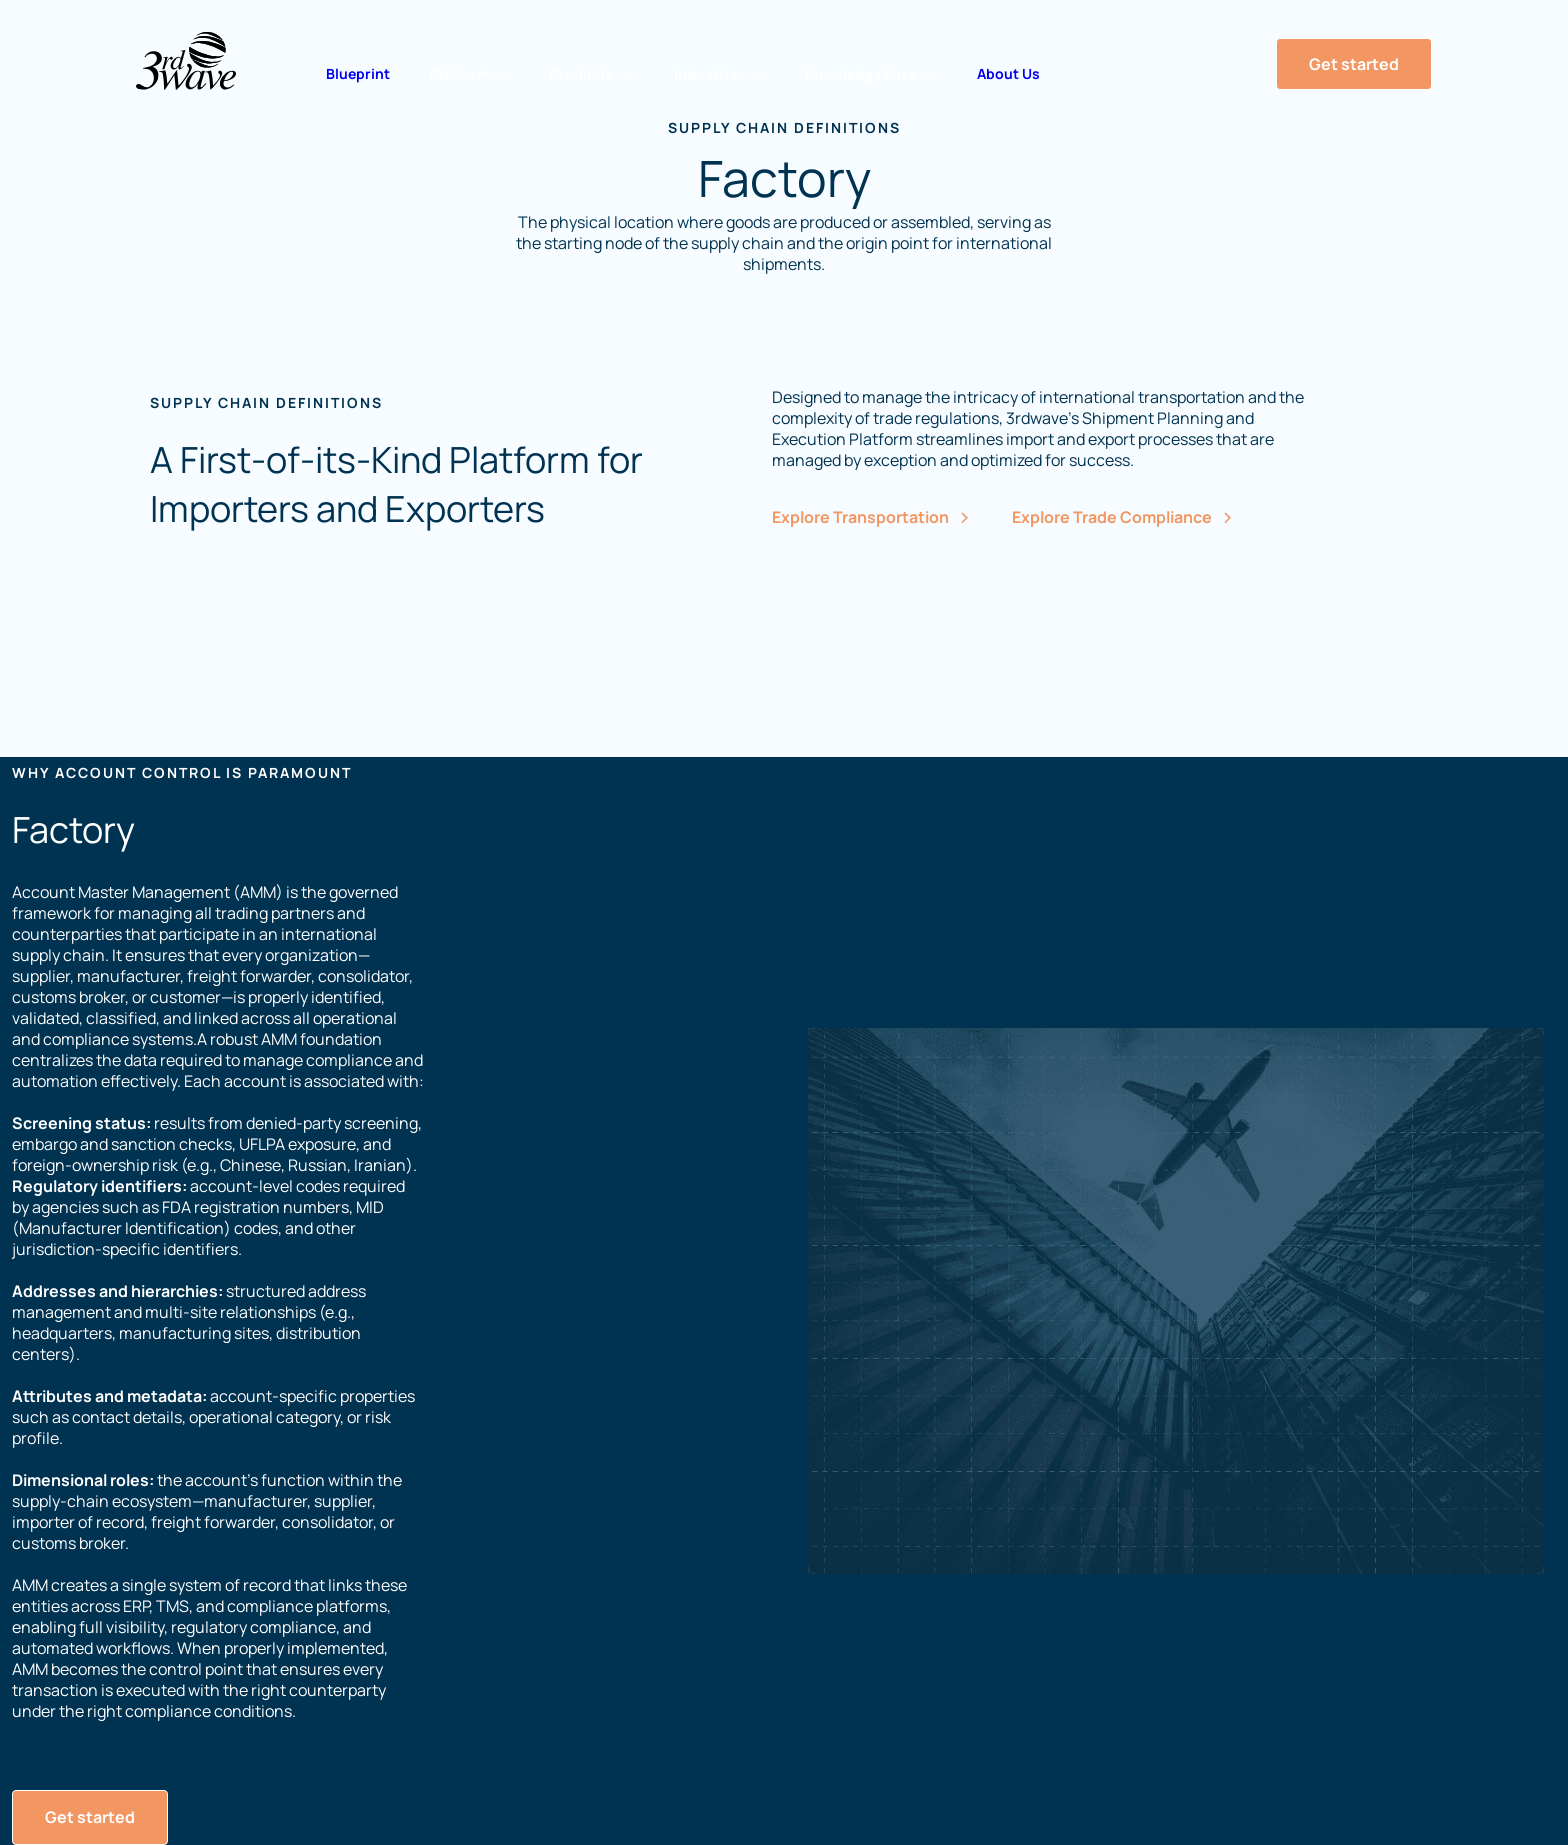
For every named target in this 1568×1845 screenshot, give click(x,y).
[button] (470, 74)
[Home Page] (186, 61)
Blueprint (358, 73)
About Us (1008, 73)
